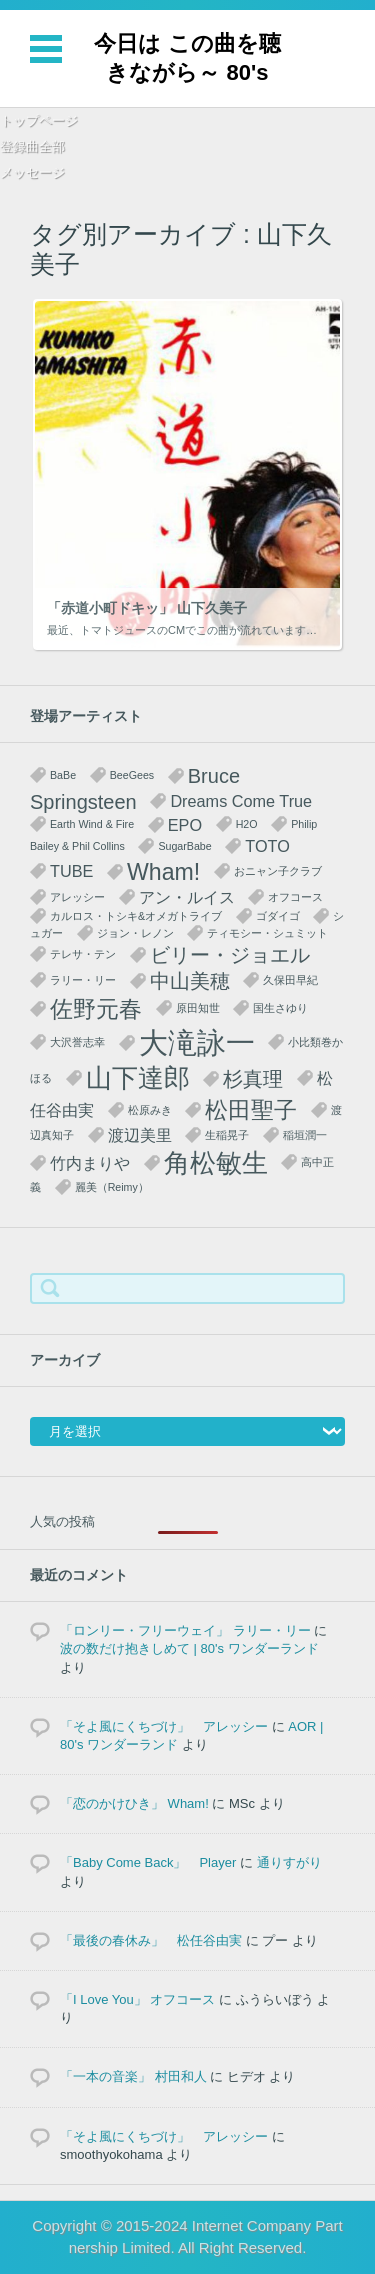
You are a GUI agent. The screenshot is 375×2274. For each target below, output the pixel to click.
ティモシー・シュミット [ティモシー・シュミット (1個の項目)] (267, 933)
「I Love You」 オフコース (137, 1999)
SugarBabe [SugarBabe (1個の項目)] (184, 846)
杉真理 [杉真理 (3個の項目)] (253, 1079)
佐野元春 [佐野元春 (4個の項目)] (96, 1009)
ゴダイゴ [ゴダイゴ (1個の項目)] (278, 916)
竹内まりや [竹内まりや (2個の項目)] (90, 1163)
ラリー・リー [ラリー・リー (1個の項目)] (83, 980)
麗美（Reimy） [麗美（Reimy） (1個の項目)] (112, 1187)
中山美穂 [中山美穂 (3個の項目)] (190, 981)
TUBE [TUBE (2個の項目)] (71, 871)
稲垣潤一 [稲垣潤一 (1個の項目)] (305, 1135)
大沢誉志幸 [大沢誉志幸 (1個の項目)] (77, 1042)
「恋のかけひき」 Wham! (134, 1803)
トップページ (39, 120)
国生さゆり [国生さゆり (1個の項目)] (280, 1008)
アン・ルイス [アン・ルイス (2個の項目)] (187, 897)
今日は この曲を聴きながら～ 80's (187, 58)
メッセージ (32, 172)
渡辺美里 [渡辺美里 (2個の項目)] (140, 1135)
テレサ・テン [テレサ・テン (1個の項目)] (83, 954)
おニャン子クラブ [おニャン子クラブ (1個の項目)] (278, 871)
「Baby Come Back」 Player (148, 1862)
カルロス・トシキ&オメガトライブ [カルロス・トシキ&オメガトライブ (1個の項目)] (136, 916)
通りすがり (289, 1862)
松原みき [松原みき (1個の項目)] (150, 1110)
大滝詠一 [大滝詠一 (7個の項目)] (197, 1042)
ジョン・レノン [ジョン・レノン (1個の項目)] (135, 933)
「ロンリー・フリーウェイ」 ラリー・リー (185, 1630)
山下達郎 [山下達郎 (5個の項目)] (138, 1078)
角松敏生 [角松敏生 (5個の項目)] (216, 1163)
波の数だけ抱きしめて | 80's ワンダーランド (189, 1648)
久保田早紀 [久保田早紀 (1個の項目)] (290, 980)
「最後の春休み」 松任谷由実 (151, 1940)
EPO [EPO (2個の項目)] (185, 825)
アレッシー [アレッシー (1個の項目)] (77, 897)
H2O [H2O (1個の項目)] (247, 824)
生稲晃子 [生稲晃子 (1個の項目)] (227, 1135)
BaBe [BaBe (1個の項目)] (63, 775)
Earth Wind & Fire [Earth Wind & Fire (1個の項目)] (92, 824)
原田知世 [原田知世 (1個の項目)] (198, 1008)
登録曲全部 (32, 146)
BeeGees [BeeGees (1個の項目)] (132, 775)
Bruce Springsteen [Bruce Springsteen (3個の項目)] (135, 789)
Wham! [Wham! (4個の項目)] (163, 872)
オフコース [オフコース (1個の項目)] (295, 897)
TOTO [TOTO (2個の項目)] (267, 846)
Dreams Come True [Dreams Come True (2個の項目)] (241, 801)
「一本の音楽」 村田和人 (133, 2076)
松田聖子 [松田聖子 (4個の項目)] (251, 1110)
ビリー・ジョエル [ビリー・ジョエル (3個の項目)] (230, 955)
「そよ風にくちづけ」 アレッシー (164, 1726)
